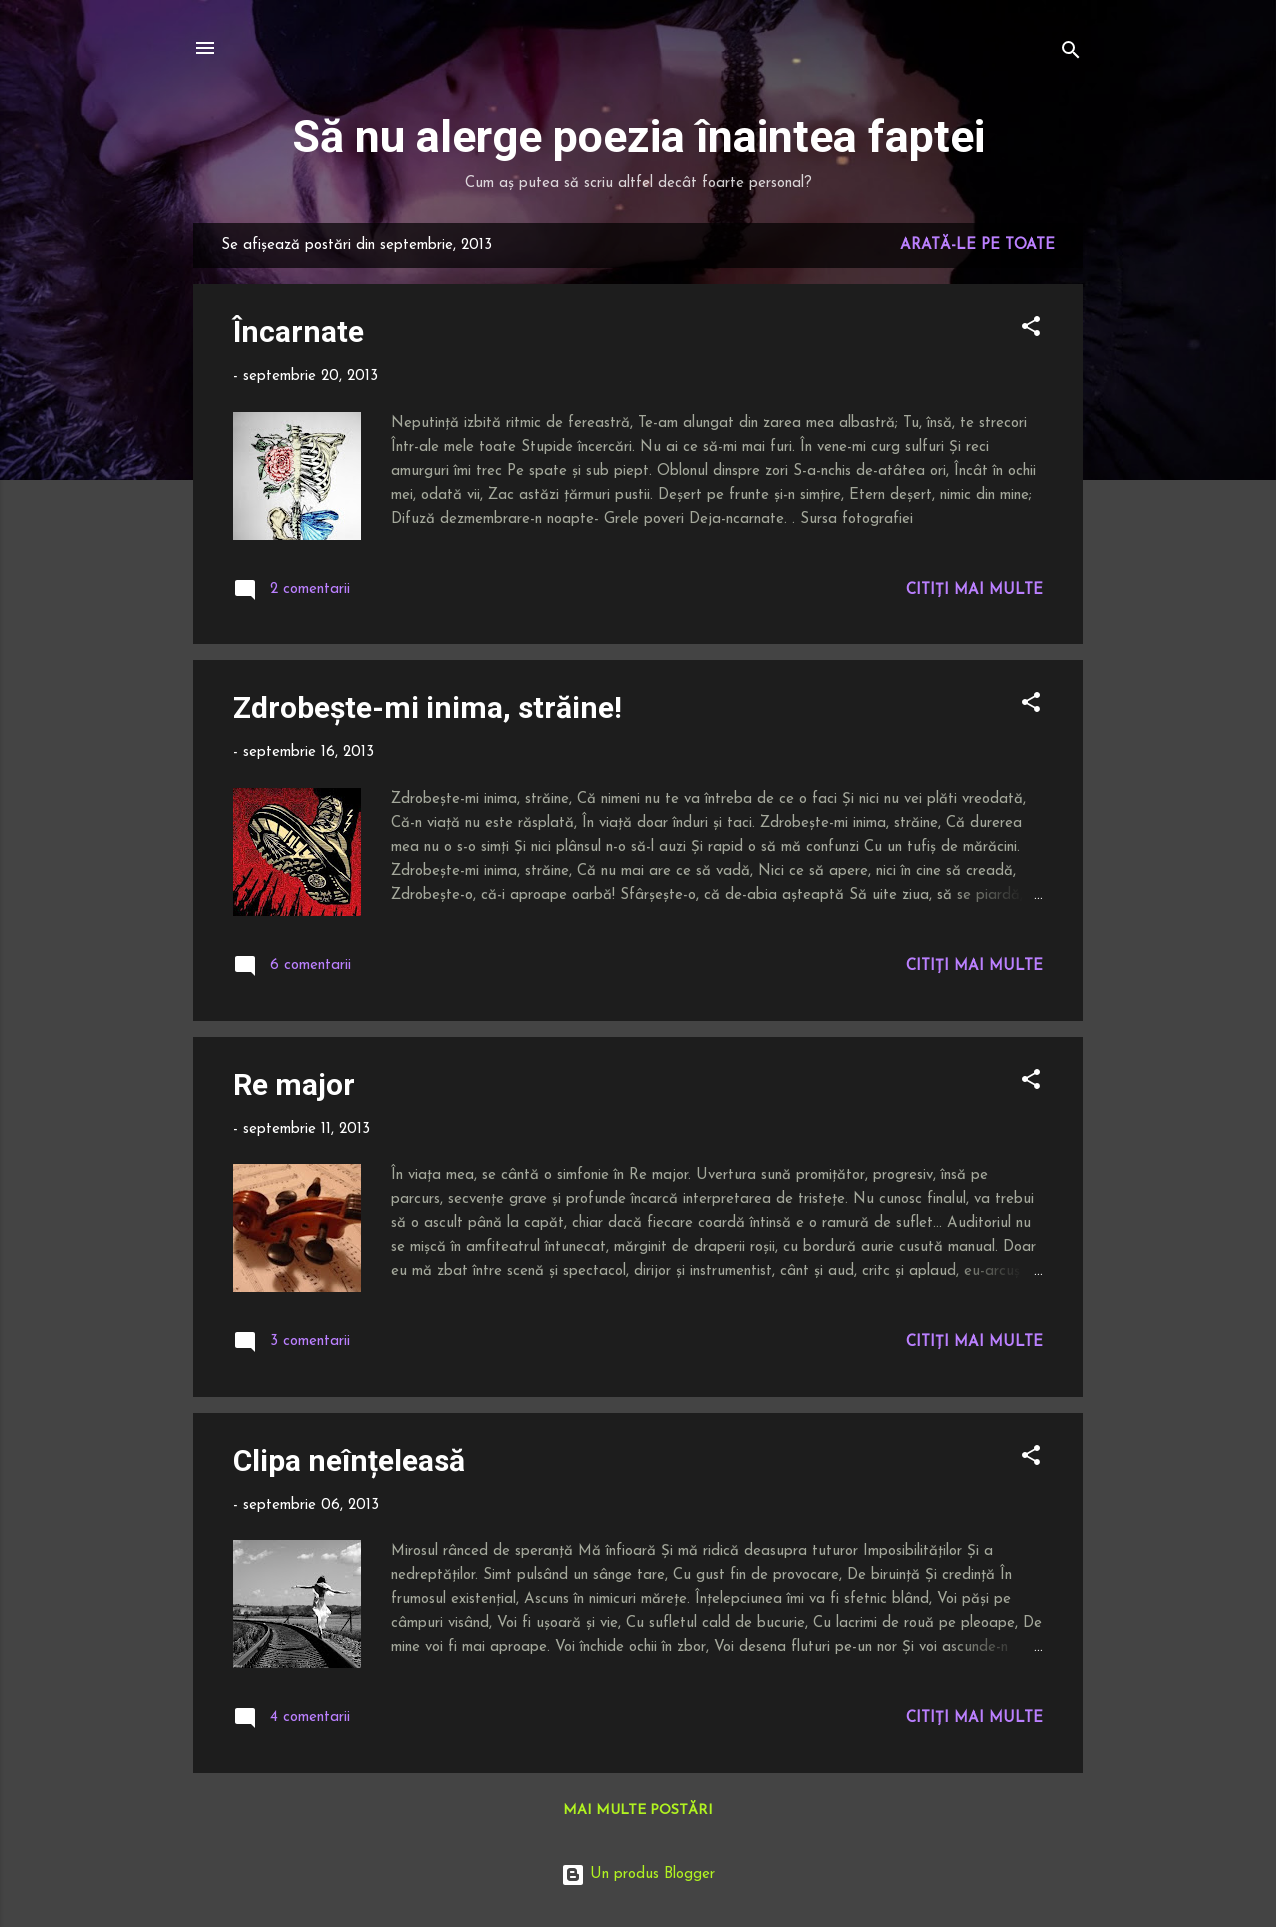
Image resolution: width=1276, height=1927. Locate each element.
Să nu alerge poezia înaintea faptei (638, 136)
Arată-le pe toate (977, 245)
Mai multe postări (638, 1810)
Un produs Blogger (638, 1874)
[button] (1031, 330)
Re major (294, 1084)
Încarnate (298, 331)
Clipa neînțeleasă (349, 1460)
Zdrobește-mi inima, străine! (427, 707)
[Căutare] (1071, 54)
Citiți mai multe (974, 590)
